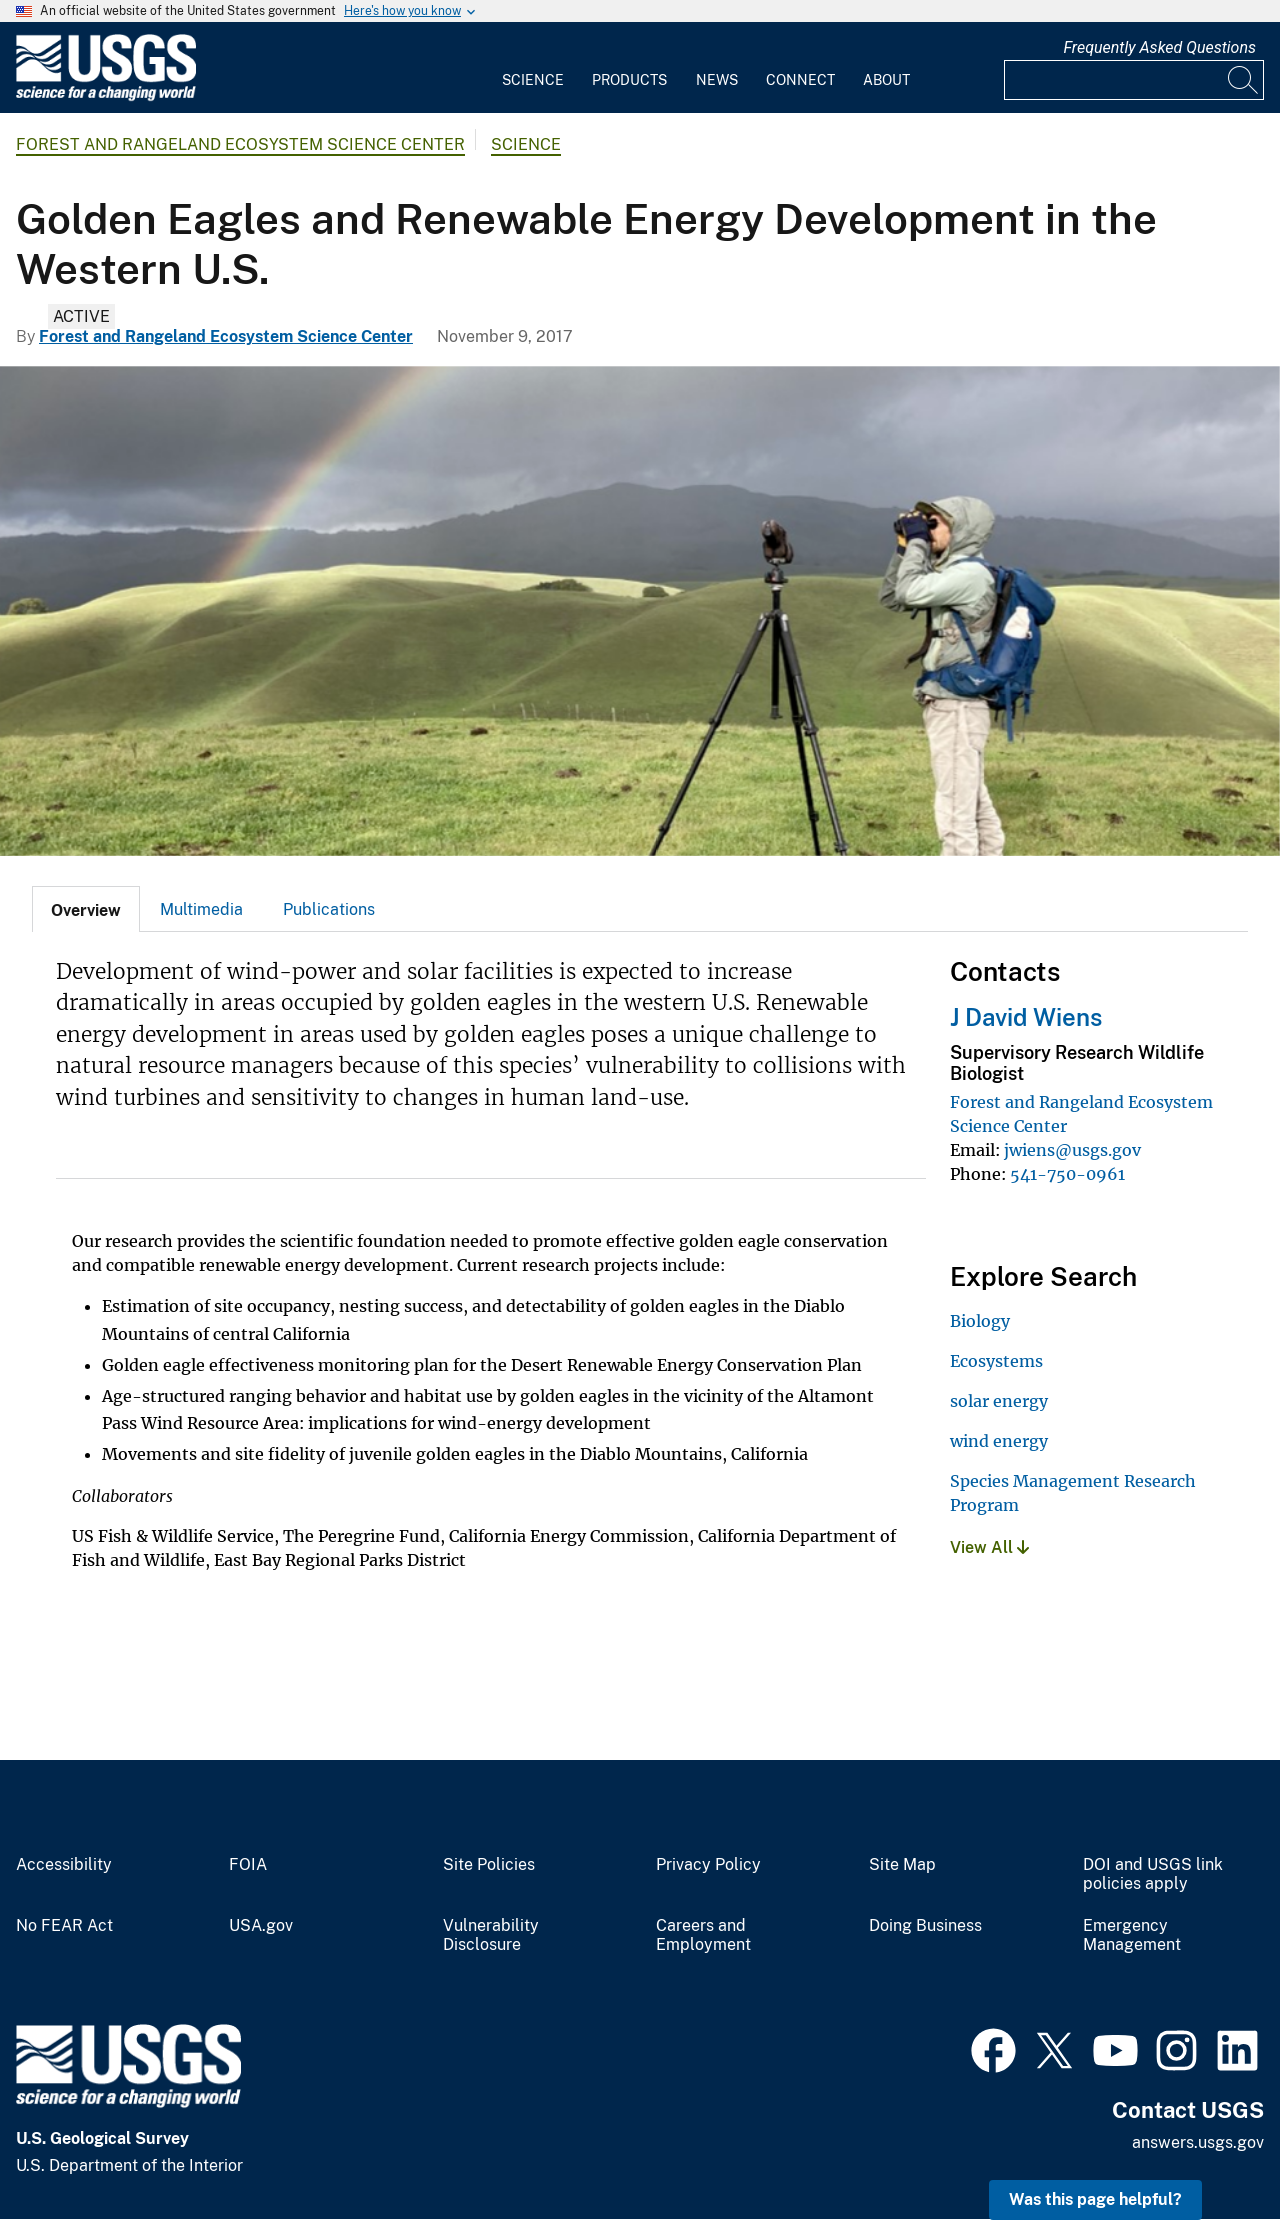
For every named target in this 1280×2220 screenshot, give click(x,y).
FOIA (248, 1865)
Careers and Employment (703, 1935)
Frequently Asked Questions (1159, 47)
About (886, 80)
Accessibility (64, 1865)
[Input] (1134, 80)
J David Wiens (1026, 1017)
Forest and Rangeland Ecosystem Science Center (240, 144)
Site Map (902, 1865)
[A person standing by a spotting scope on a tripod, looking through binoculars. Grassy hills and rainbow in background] (640, 611)
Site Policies (489, 1865)
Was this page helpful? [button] (1095, 2199)
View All (989, 1547)
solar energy (999, 1401)
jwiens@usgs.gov (1072, 1150)
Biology (980, 1321)
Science (533, 80)
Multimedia (201, 909)
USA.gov (261, 1926)
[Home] (106, 96)
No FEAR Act (64, 1926)
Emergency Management (1132, 1935)
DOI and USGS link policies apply (1153, 1874)
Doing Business (925, 1926)
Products (629, 80)
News (717, 80)
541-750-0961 (1067, 1174)
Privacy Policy (708, 1865)
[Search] (1244, 80)
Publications (329, 909)
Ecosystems (996, 1361)
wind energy (999, 1441)
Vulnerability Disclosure (491, 1935)
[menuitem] (533, 68)
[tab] (86, 909)
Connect (800, 80)
